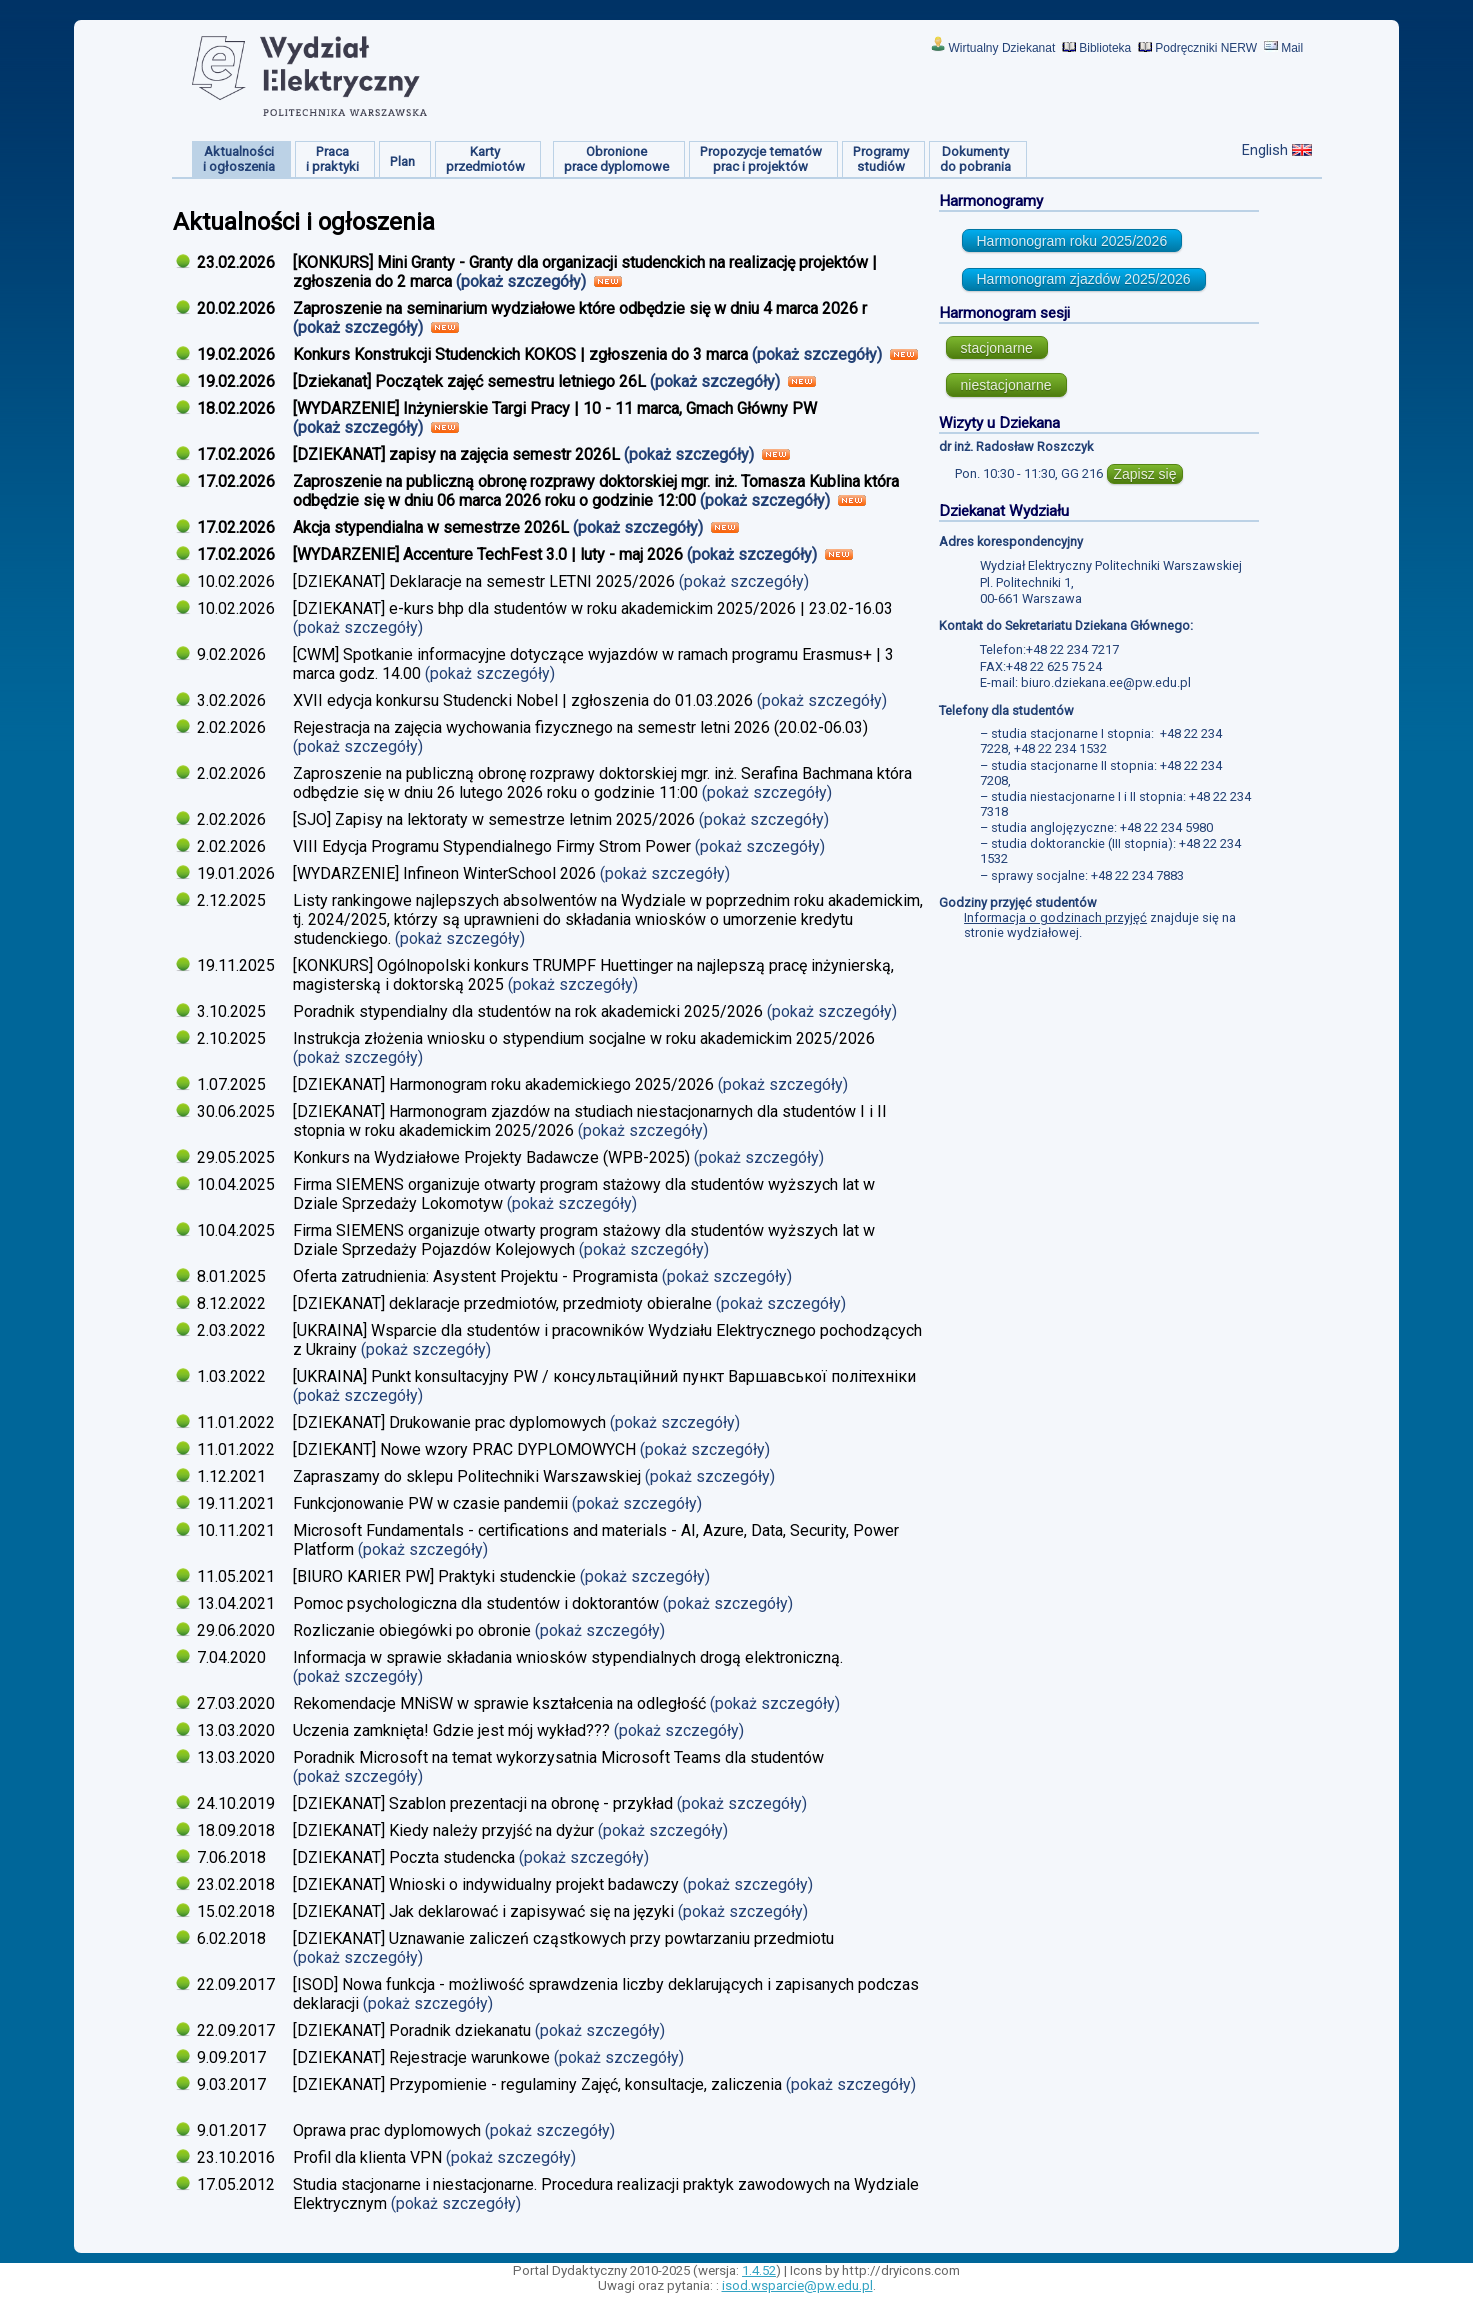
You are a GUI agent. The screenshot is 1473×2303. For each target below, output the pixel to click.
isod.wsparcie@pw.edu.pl (797, 2285)
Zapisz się (1144, 474)
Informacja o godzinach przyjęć (1055, 917)
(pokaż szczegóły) (523, 281)
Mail (1292, 48)
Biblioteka (1105, 48)
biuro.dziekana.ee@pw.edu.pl (1106, 682)
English (1265, 150)
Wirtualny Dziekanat (1002, 48)
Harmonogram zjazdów (1084, 279)
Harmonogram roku (1072, 241)
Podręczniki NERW (1206, 48)
